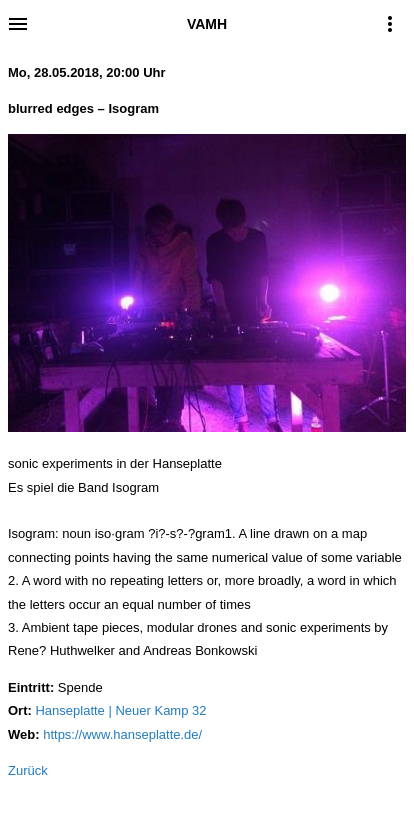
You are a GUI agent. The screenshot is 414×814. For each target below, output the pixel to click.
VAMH (207, 24)
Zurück (28, 770)
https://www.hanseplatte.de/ (122, 734)
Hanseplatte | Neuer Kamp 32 (120, 710)
